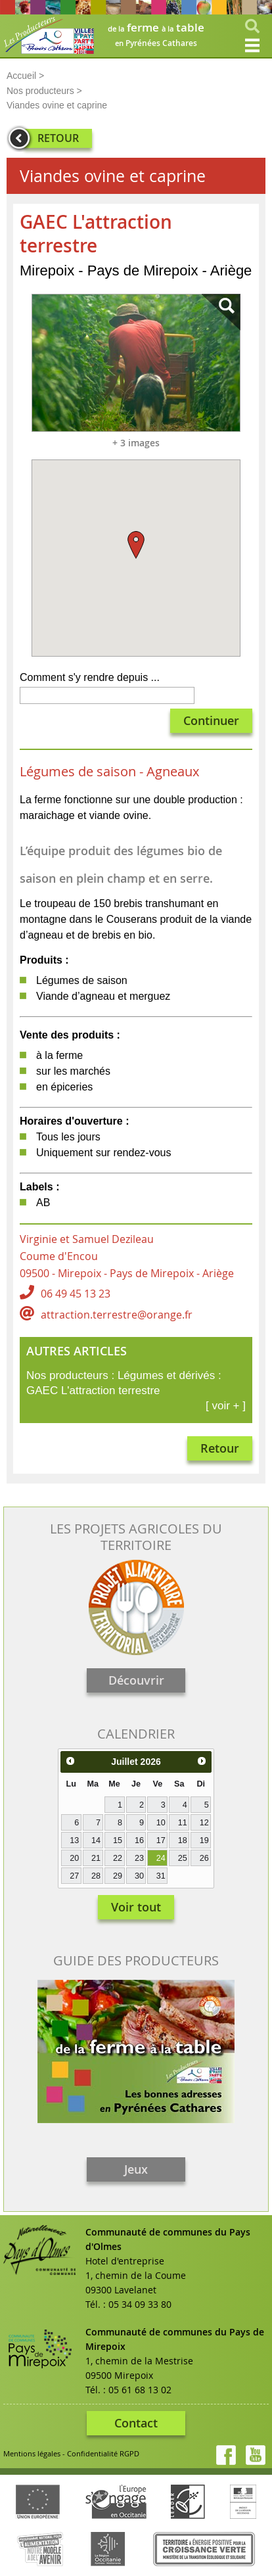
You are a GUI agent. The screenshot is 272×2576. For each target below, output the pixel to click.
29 (117, 1876)
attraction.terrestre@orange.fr (117, 1314)
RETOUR (58, 138)
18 (182, 1840)
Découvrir (136, 1680)
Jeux (136, 2169)
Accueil (21, 75)
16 (139, 1840)
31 (161, 1876)
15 (117, 1840)
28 (96, 1876)
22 (117, 1858)
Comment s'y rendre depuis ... (90, 677)
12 (204, 1822)
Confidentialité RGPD (103, 2453)
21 (96, 1858)
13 (74, 1840)
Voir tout (136, 1907)
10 (161, 1822)
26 (204, 1858)
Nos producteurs (40, 90)
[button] (136, 545)
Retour (219, 1448)
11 (182, 1822)
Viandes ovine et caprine (57, 105)
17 (161, 1840)
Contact (136, 2423)
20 (74, 1858)
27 (74, 1876)
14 (96, 1840)
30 (139, 1876)
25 (182, 1858)
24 (161, 1858)
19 (204, 1840)
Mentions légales (31, 2453)
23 (139, 1858)
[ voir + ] (226, 1405)
